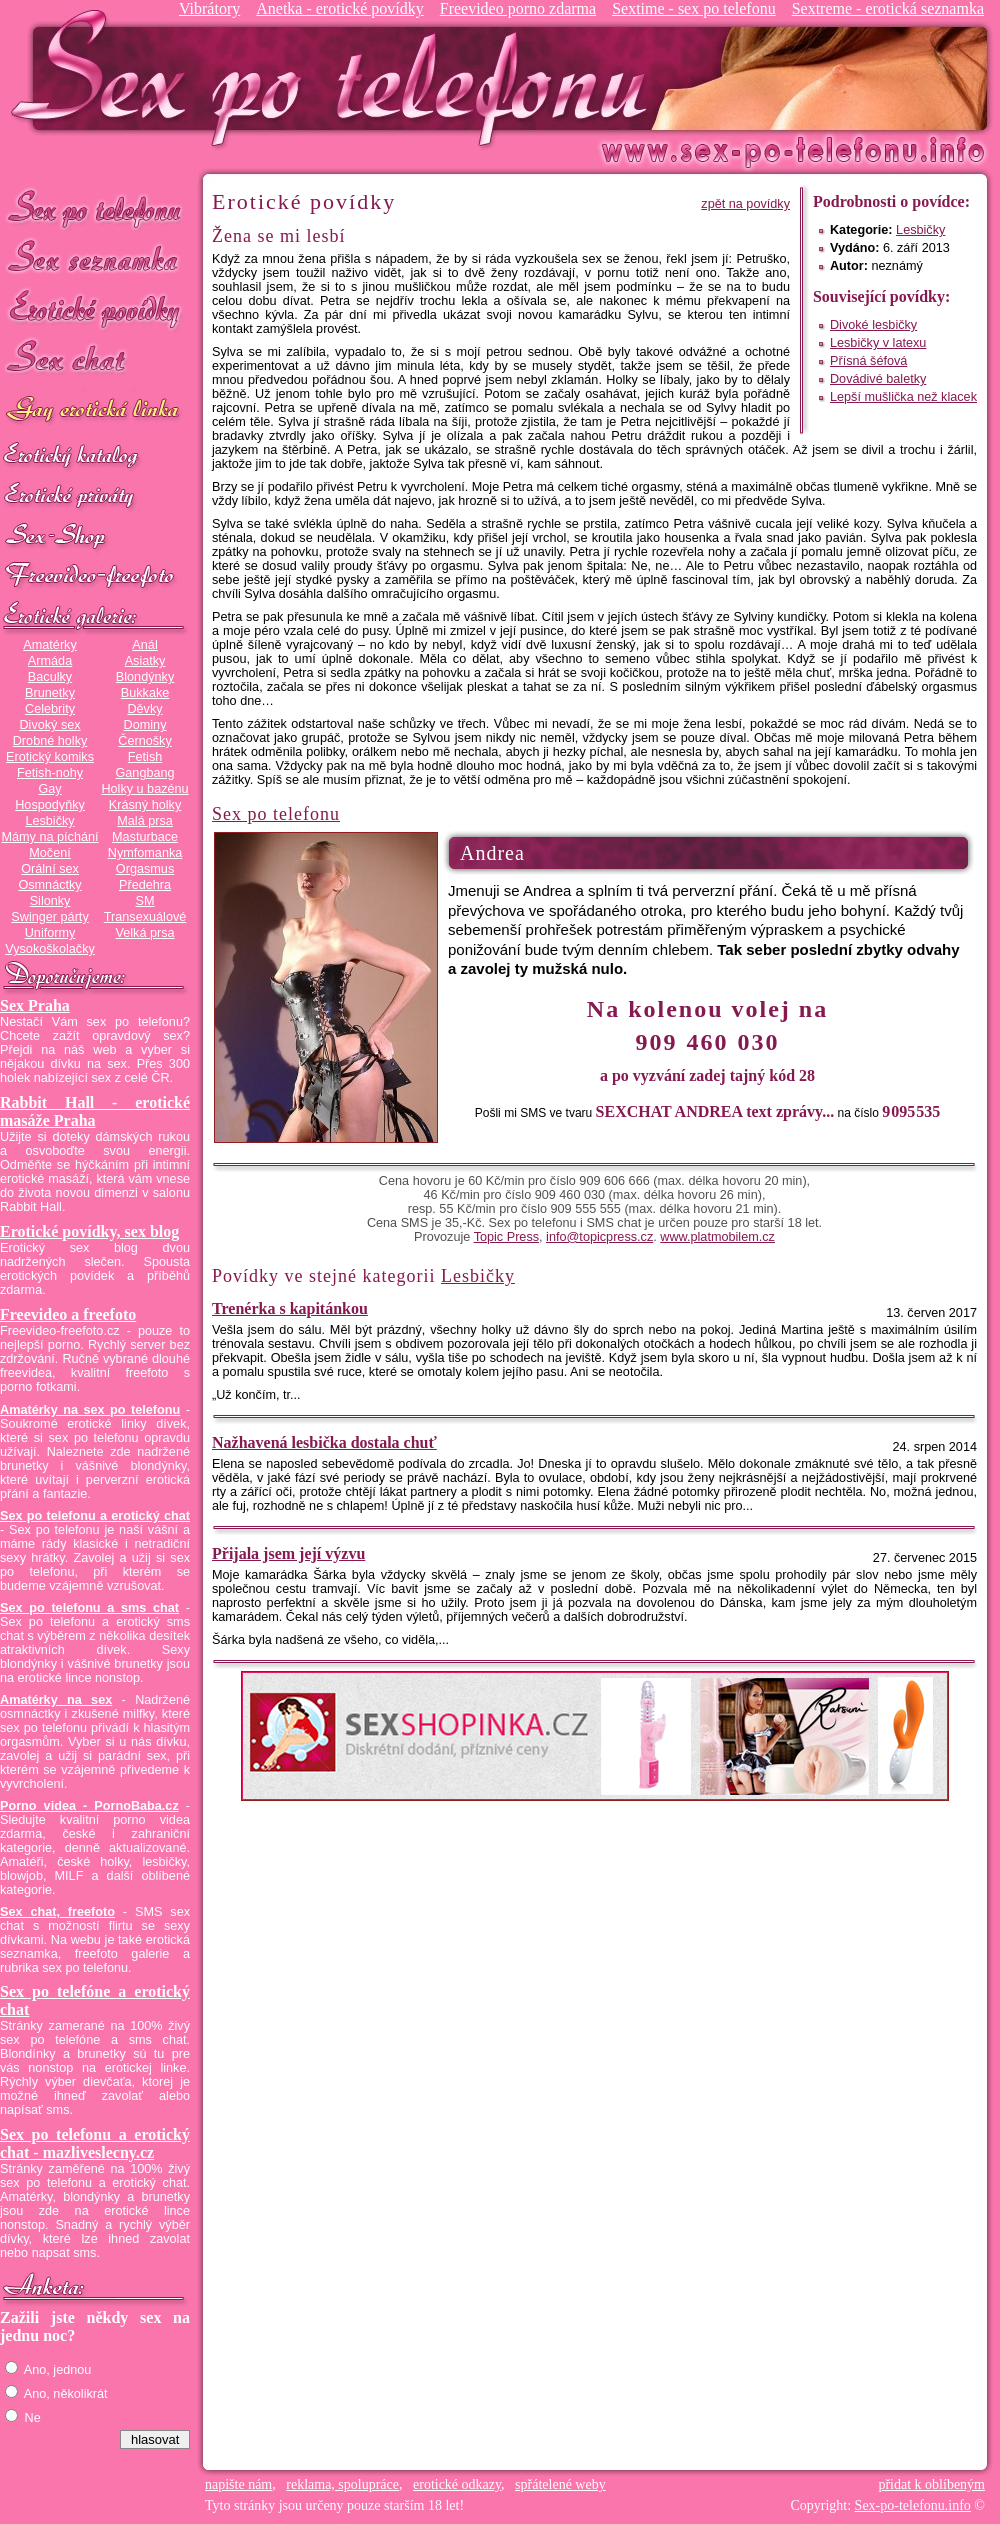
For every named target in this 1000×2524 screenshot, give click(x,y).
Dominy (145, 725)
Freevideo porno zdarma (518, 8)
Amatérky (49, 645)
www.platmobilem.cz (717, 1237)
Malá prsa (145, 821)
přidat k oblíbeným (931, 2484)
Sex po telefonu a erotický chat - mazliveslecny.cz (95, 2143)
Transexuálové (145, 917)
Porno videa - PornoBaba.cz (89, 1806)
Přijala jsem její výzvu (288, 1553)
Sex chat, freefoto (57, 1912)
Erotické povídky (95, 309)
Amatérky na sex (56, 1700)
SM (145, 901)
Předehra (145, 885)
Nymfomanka (145, 853)
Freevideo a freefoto (68, 1314)
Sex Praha (35, 1005)
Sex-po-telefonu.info (913, 2505)
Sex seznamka (95, 258)
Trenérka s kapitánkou (290, 1308)
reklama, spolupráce (342, 2484)
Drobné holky (50, 741)
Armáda (50, 661)
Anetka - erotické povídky (340, 8)
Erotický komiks (50, 757)
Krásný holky (145, 805)
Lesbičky (49, 821)
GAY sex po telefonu (95, 411)
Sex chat (95, 360)
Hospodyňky (50, 805)
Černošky (144, 741)
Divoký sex (49, 725)
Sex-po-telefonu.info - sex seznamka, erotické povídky (337, 77)
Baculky (50, 677)
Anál (144, 645)
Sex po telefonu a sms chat (89, 1608)
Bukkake (145, 693)
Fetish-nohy (50, 773)
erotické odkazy (457, 2484)
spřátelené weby (560, 2484)
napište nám (238, 2484)
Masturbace (145, 837)
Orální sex (50, 869)
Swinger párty (49, 917)
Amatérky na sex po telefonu (90, 1410)
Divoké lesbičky (873, 325)
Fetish (145, 757)
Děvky (144, 709)
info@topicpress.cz (599, 1237)
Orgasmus (145, 869)
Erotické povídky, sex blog (89, 1231)
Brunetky (50, 693)
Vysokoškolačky (50, 949)
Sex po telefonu (95, 207)
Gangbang (144, 773)
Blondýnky (145, 677)
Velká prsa (144, 933)
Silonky (50, 901)
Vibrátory (209, 8)
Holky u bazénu (144, 789)
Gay (49, 789)
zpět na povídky (745, 204)
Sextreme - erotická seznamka (888, 8)
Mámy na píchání (49, 837)
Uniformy (50, 933)
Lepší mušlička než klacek (903, 397)
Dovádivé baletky (878, 379)
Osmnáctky (49, 885)
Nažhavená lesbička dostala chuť (324, 1442)
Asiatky (145, 661)
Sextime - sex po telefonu (694, 8)
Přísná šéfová (868, 361)
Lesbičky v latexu (878, 343)
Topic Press (506, 1237)
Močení (50, 853)
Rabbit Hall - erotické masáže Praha (95, 1111)
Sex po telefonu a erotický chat (95, 1516)
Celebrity (50, 709)
